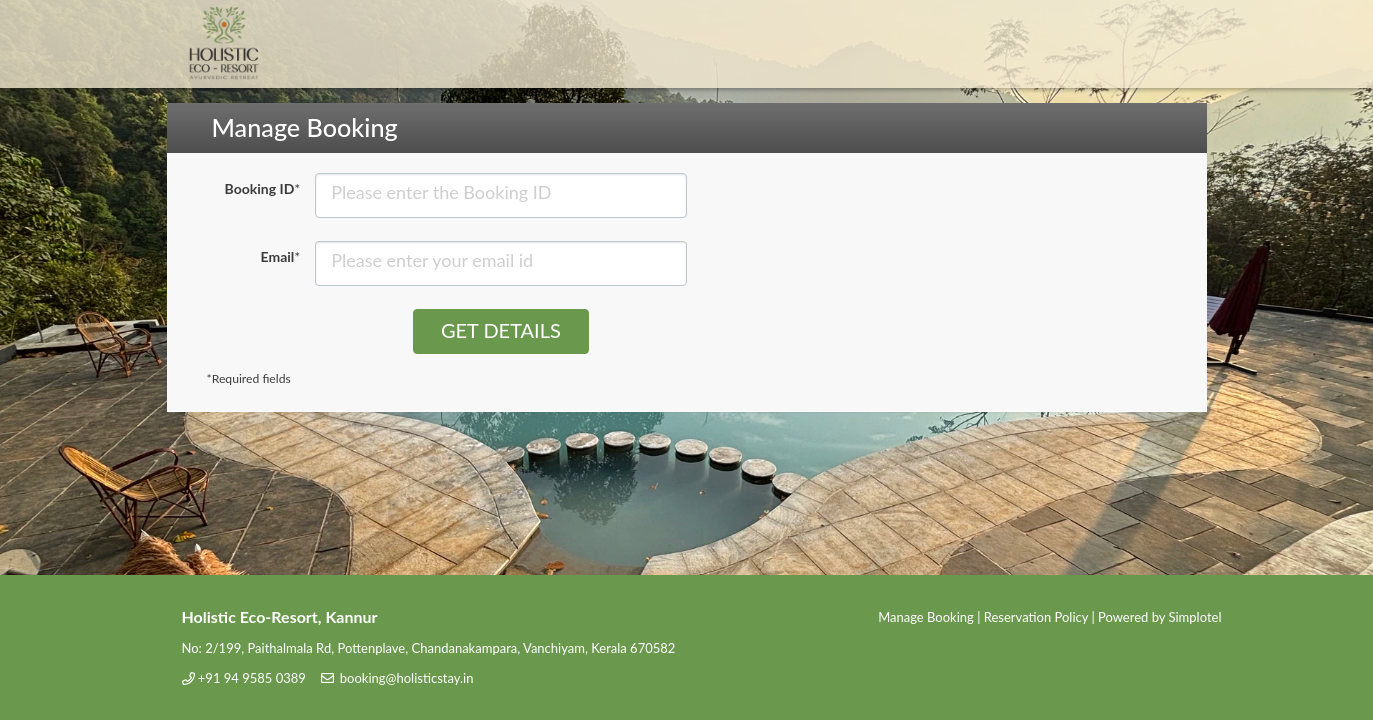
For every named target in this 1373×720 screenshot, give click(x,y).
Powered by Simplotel (1159, 617)
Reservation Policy (1036, 617)
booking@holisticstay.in (407, 678)
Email (281, 256)
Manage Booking (926, 617)
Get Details (501, 330)
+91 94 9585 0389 (252, 678)
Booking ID (263, 188)
